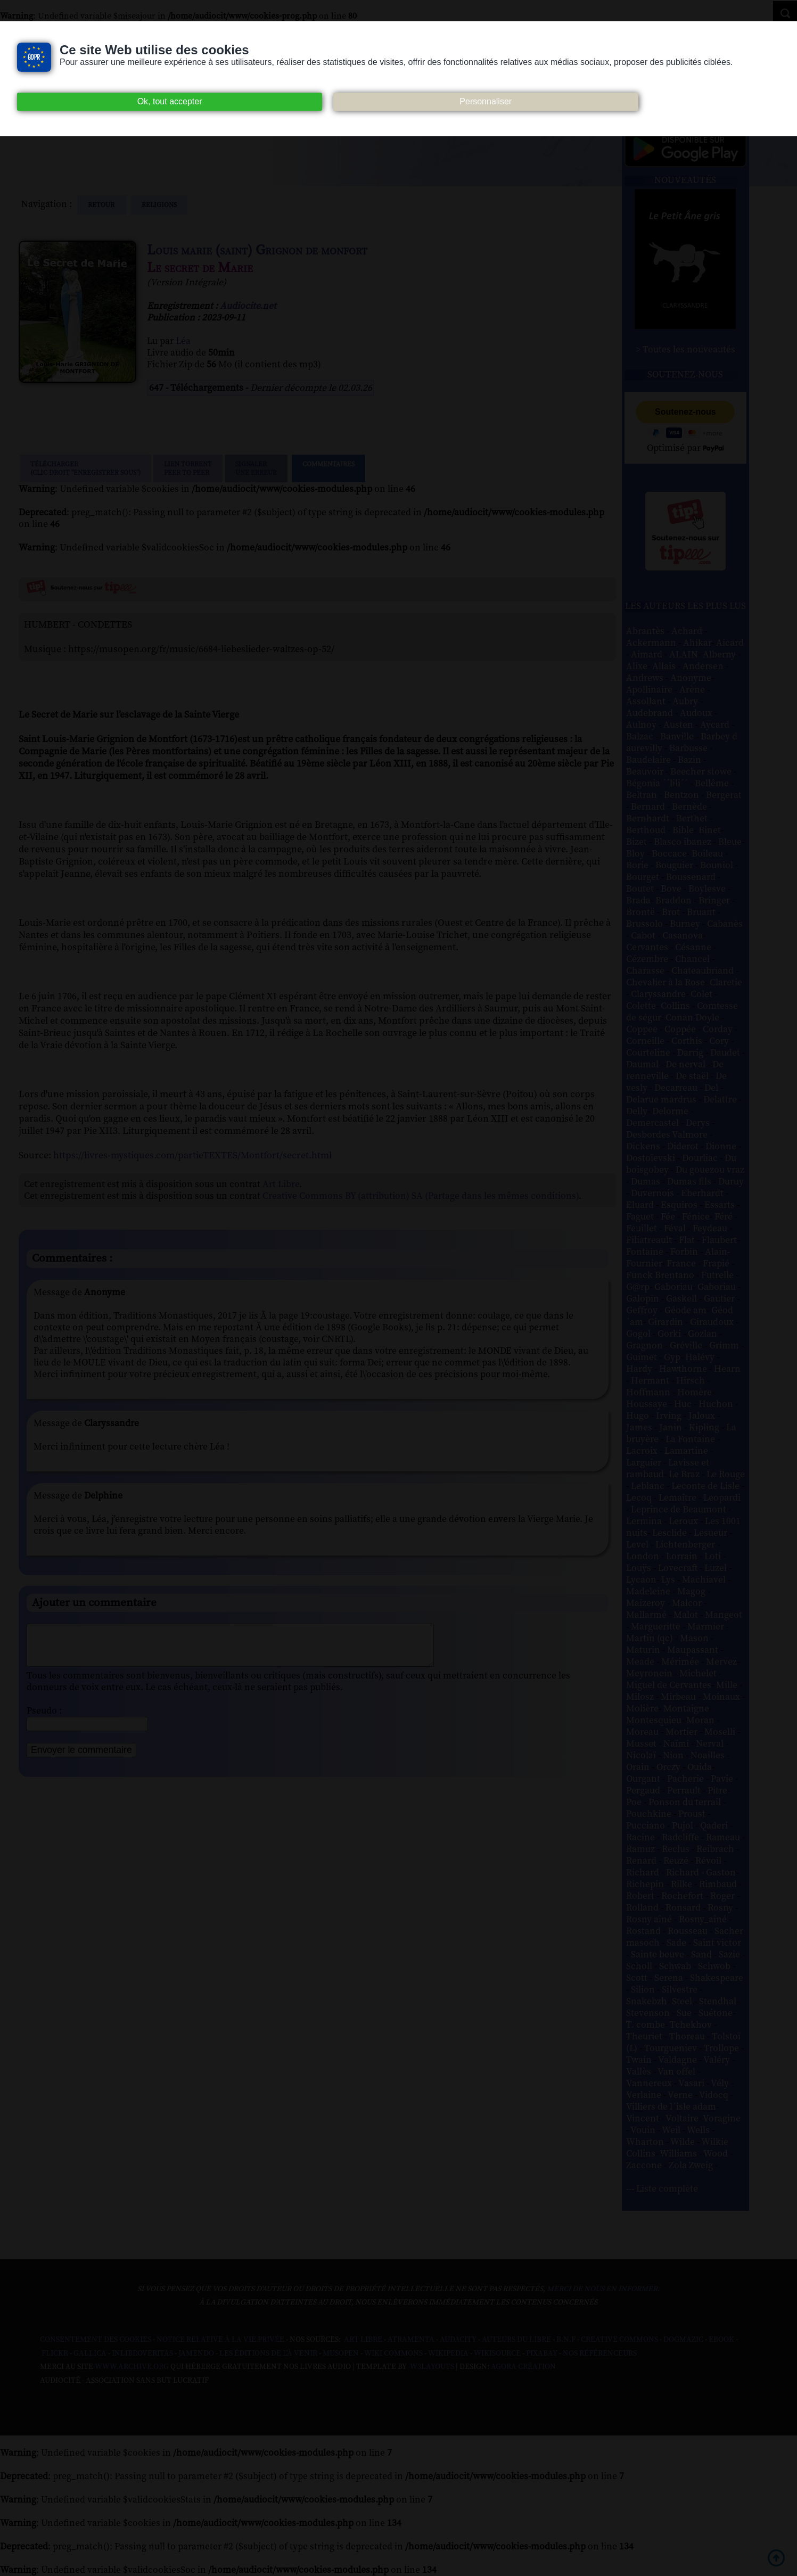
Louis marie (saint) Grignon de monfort (257, 250)
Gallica (89, 2353)
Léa (183, 341)
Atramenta (411, 2339)
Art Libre (280, 1184)
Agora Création (523, 2367)
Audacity (458, 2339)
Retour (102, 205)
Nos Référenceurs (600, 2353)
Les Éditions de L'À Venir (268, 2353)
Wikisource (497, 2353)
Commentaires (328, 468)
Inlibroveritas (142, 2353)
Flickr (55, 2353)
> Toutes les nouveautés (685, 350)
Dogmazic (683, 2339)
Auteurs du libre (516, 2339)
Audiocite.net (248, 306)
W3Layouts (431, 2367)
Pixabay (541, 2353)
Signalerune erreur (256, 468)
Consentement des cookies (95, 2339)
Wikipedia (448, 2353)
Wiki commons (393, 2353)
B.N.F (566, 2339)
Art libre (363, 2339)
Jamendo (196, 2353)
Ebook (721, 2339)
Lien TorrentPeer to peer (188, 468)
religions (159, 205)
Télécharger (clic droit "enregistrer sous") (85, 468)
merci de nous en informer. (603, 2289)
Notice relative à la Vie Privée (221, 2339)
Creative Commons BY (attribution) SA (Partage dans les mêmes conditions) (420, 1196)
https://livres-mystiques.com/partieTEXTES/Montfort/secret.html (192, 1155)
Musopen (341, 2353)
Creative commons (619, 2339)
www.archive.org (132, 2367)
